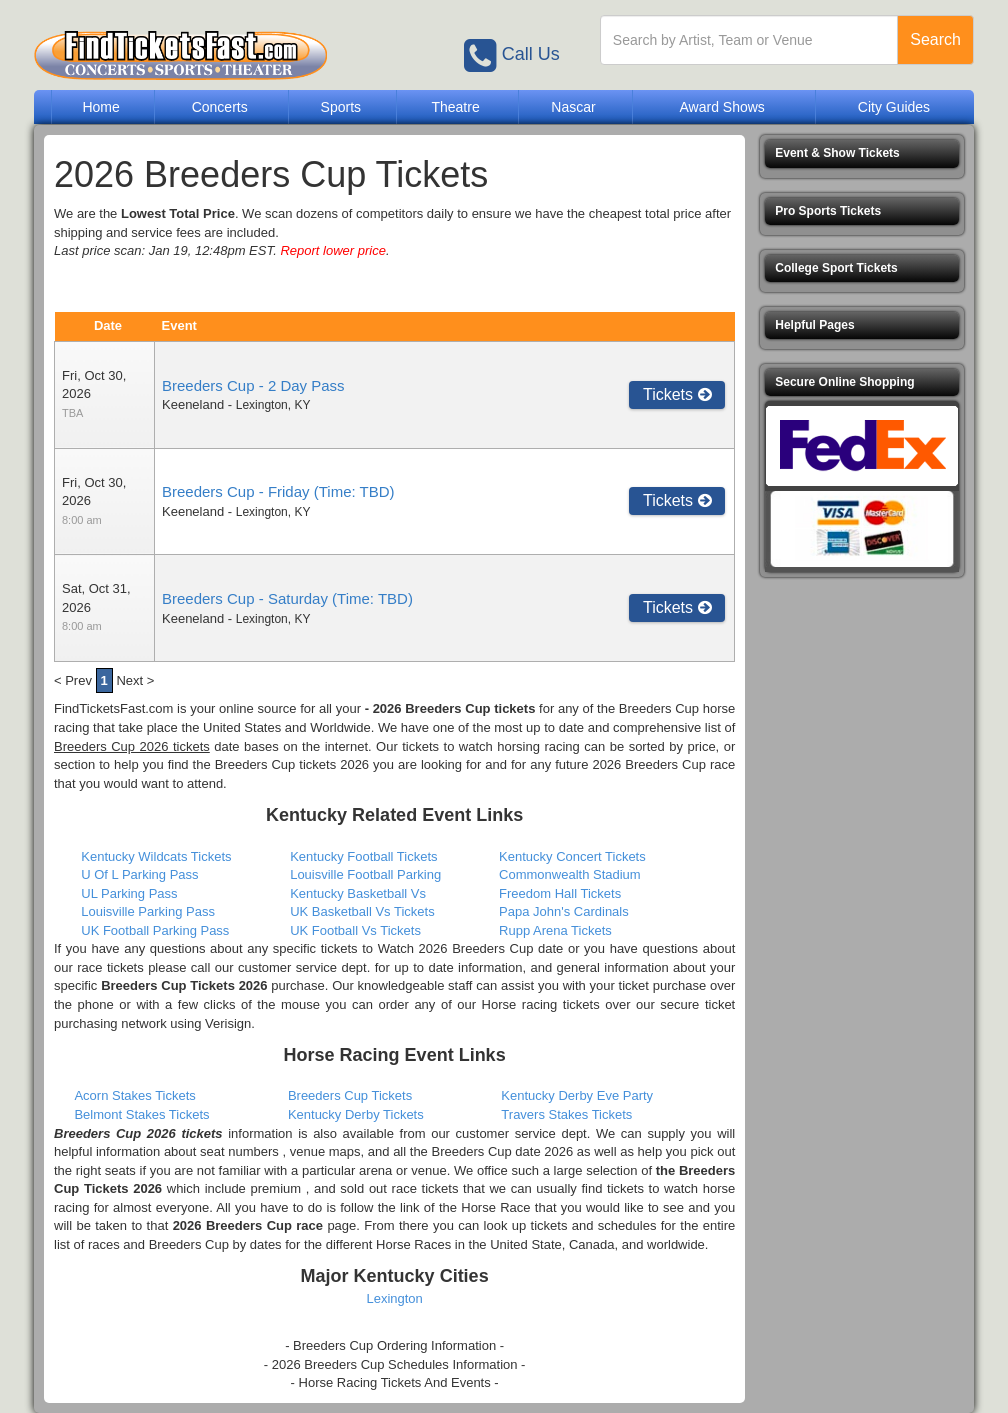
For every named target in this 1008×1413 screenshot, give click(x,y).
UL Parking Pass (129, 893)
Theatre (455, 107)
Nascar (573, 107)
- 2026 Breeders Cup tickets (450, 708)
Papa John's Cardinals (564, 911)
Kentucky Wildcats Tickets (156, 856)
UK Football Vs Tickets (355, 930)
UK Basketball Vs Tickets (362, 911)
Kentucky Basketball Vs (358, 893)
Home (100, 107)
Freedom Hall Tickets (560, 893)
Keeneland (193, 404)
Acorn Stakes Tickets (134, 1095)
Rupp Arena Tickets (555, 930)
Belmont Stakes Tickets (141, 1114)
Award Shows (721, 107)
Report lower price (333, 250)
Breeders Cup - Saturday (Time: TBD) (287, 598)
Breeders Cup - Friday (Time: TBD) (278, 491)
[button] (862, 153)
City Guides (894, 107)
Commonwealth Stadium (570, 874)
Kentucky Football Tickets (363, 856)
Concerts (220, 107)
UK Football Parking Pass (155, 930)
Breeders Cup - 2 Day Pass (253, 385)
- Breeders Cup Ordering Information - (394, 1345)
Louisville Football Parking (365, 874)
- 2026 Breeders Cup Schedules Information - (395, 1364)
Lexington (394, 1298)
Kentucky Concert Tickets (572, 856)
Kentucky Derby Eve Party (577, 1095)
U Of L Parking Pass (139, 874)
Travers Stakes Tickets (566, 1114)
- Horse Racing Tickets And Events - (395, 1382)
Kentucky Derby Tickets (356, 1114)
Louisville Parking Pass (148, 911)
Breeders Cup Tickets (350, 1095)
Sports (341, 107)
